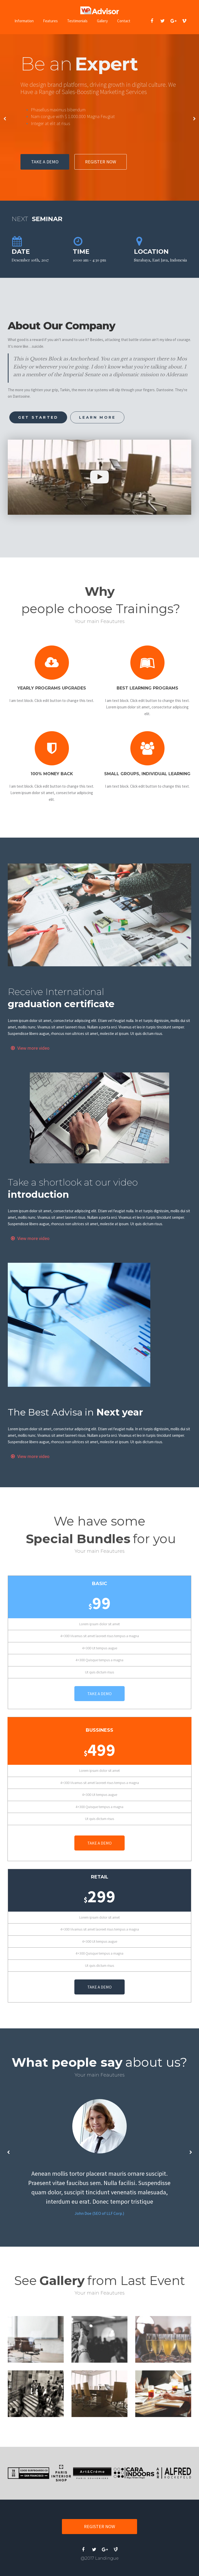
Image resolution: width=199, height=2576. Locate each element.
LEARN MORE (97, 417)
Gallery (102, 20)
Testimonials (77, 20)
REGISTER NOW (100, 162)
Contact (123, 20)
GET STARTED (38, 417)
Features (50, 20)
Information (24, 20)
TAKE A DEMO (45, 162)
